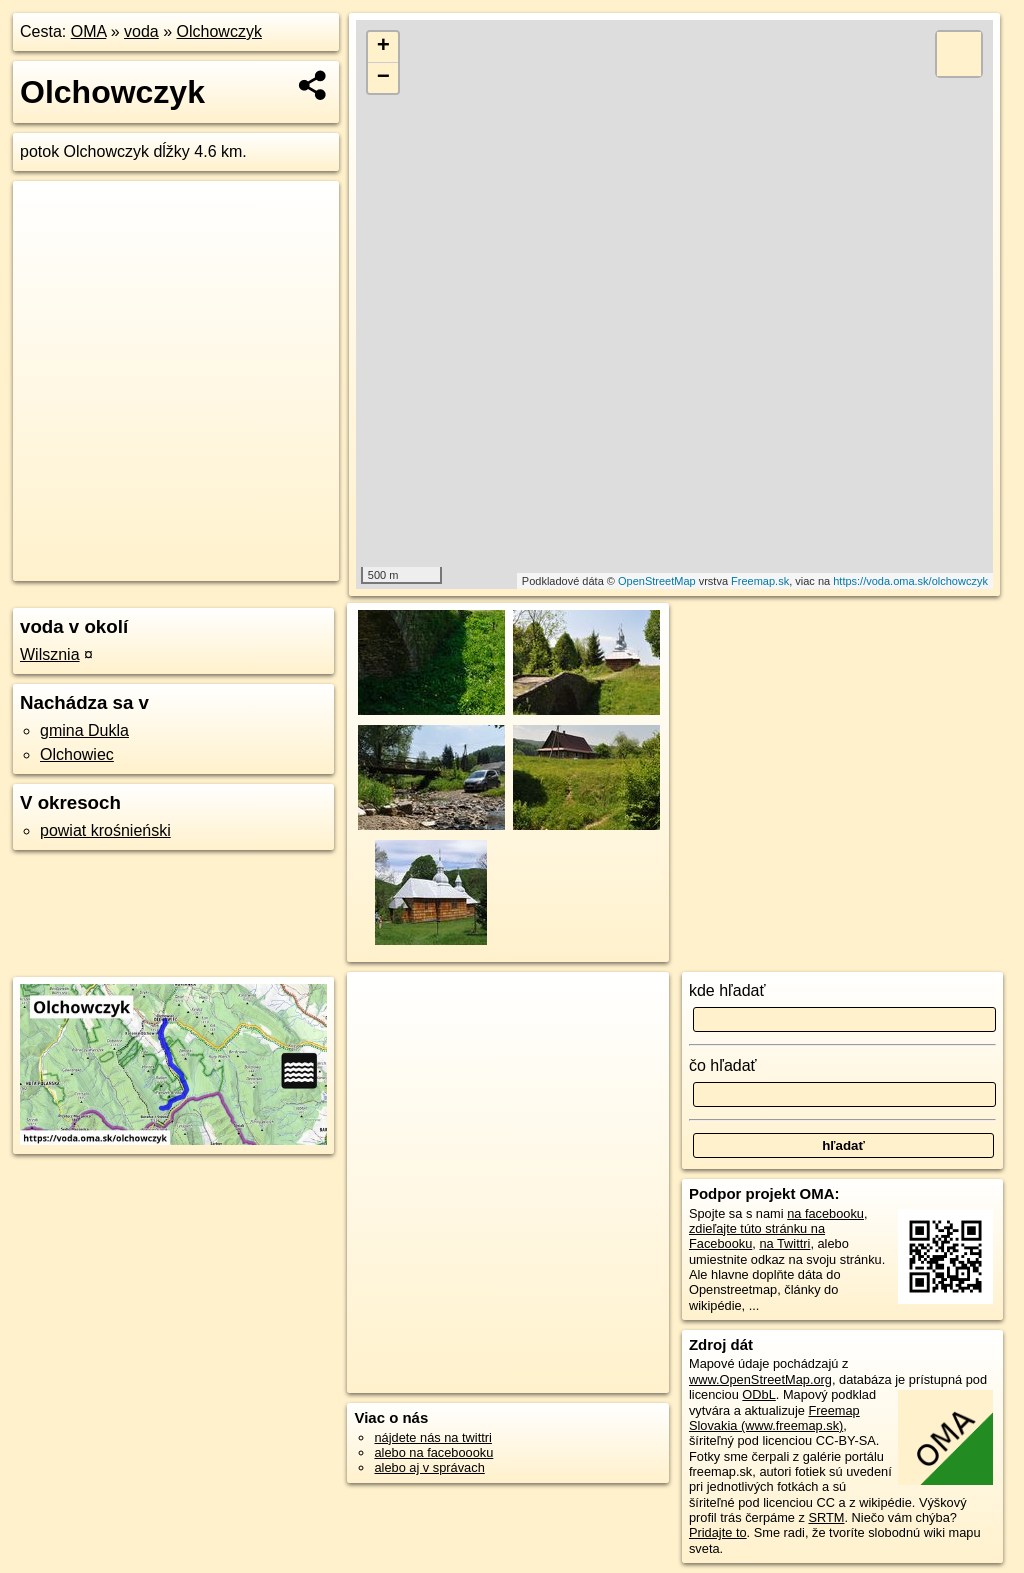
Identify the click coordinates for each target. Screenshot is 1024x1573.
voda (141, 31)
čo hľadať (723, 1065)
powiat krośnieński (105, 830)
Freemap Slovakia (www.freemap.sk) (774, 1418)
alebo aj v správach (429, 1467)
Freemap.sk (760, 581)
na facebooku (825, 1213)
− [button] (383, 78)
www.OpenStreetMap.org (760, 1379)
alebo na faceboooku (433, 1452)
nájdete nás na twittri (432, 1437)
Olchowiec (77, 754)
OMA (89, 31)
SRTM (826, 1517)
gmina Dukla (84, 730)
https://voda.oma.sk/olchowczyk (910, 581)
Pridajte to (718, 1532)
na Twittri (784, 1243)
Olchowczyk (219, 31)
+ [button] (383, 47)
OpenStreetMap (657, 581)
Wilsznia (50, 654)
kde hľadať (727, 990)
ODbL (758, 1394)
